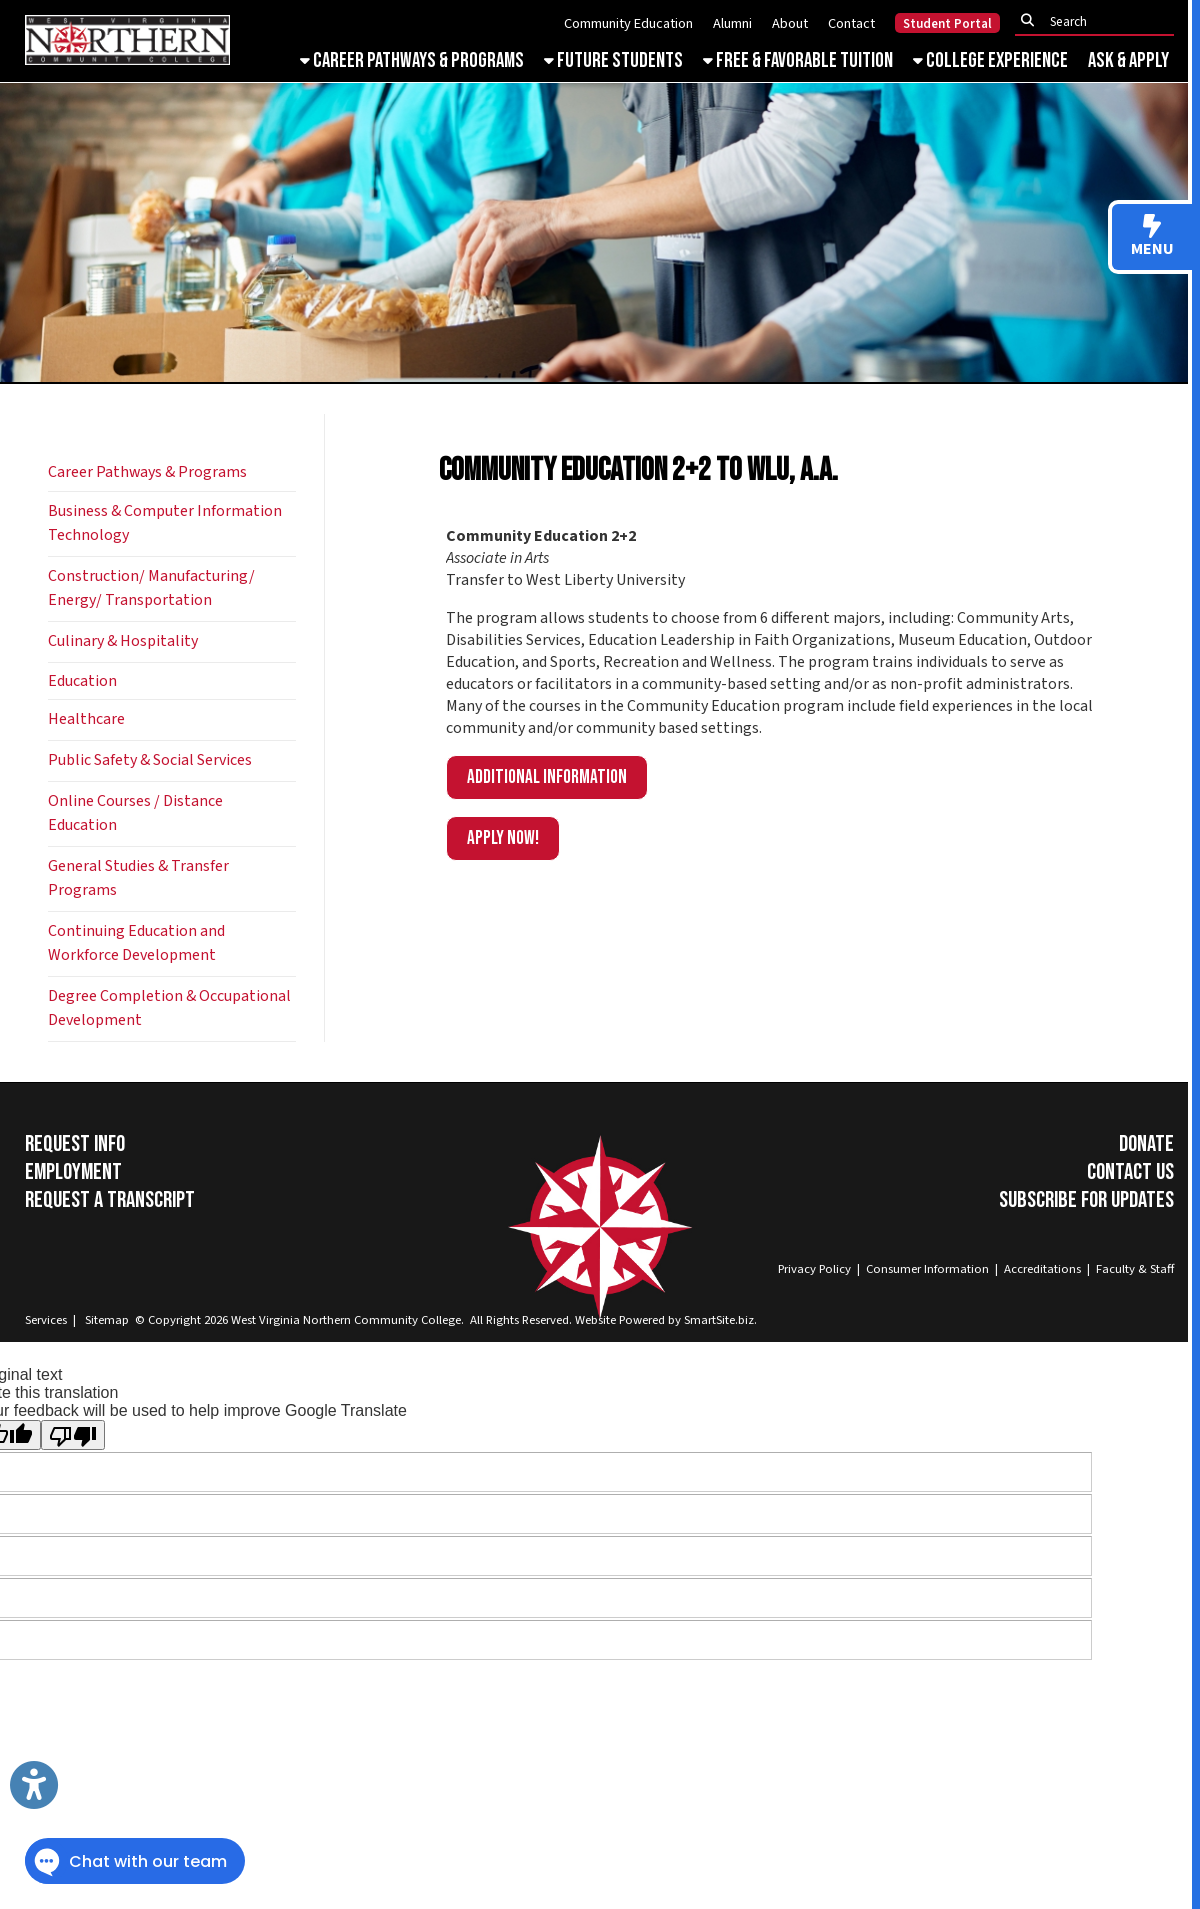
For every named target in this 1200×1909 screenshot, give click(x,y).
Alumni (732, 23)
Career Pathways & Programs (412, 60)
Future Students (613, 60)
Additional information (547, 777)
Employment (73, 1172)
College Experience (990, 60)
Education (82, 681)
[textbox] (1100, 21)
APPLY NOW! (503, 838)
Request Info (75, 1144)
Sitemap (107, 1320)
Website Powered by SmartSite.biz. (666, 1320)
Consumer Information (927, 1269)
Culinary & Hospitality (123, 641)
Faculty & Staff (1135, 1269)
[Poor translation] (73, 1435)
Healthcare (86, 719)
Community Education (628, 23)
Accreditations (1042, 1269)
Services (46, 1320)
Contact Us (1130, 1172)
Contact (851, 23)
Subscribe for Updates (1086, 1200)
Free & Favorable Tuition (798, 60)
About (790, 23)
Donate (1146, 1144)
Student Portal (947, 24)
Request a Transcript (110, 1200)
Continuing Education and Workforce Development (136, 943)
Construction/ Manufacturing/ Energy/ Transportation (151, 588)
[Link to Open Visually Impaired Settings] (34, 1785)
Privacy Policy (814, 1269)
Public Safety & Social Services (150, 760)
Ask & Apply (1128, 60)
